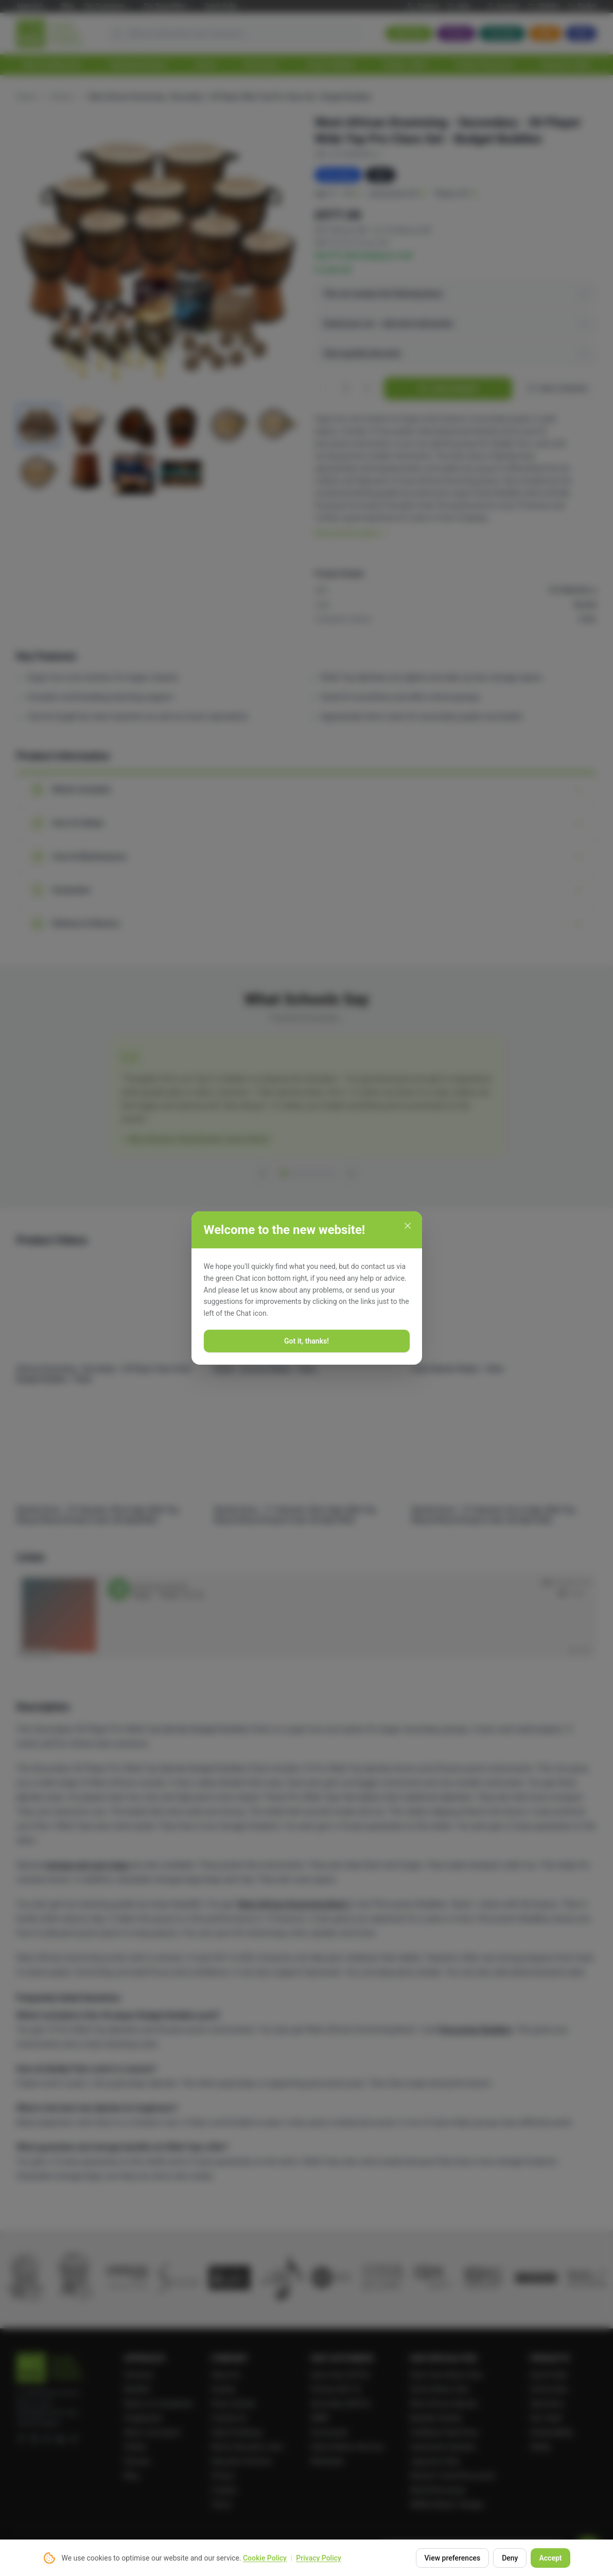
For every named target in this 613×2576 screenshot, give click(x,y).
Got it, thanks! (306, 1341)
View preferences (453, 2558)
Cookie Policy (265, 2558)
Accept (550, 2558)
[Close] (407, 1226)
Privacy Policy (318, 2558)
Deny (510, 2558)
